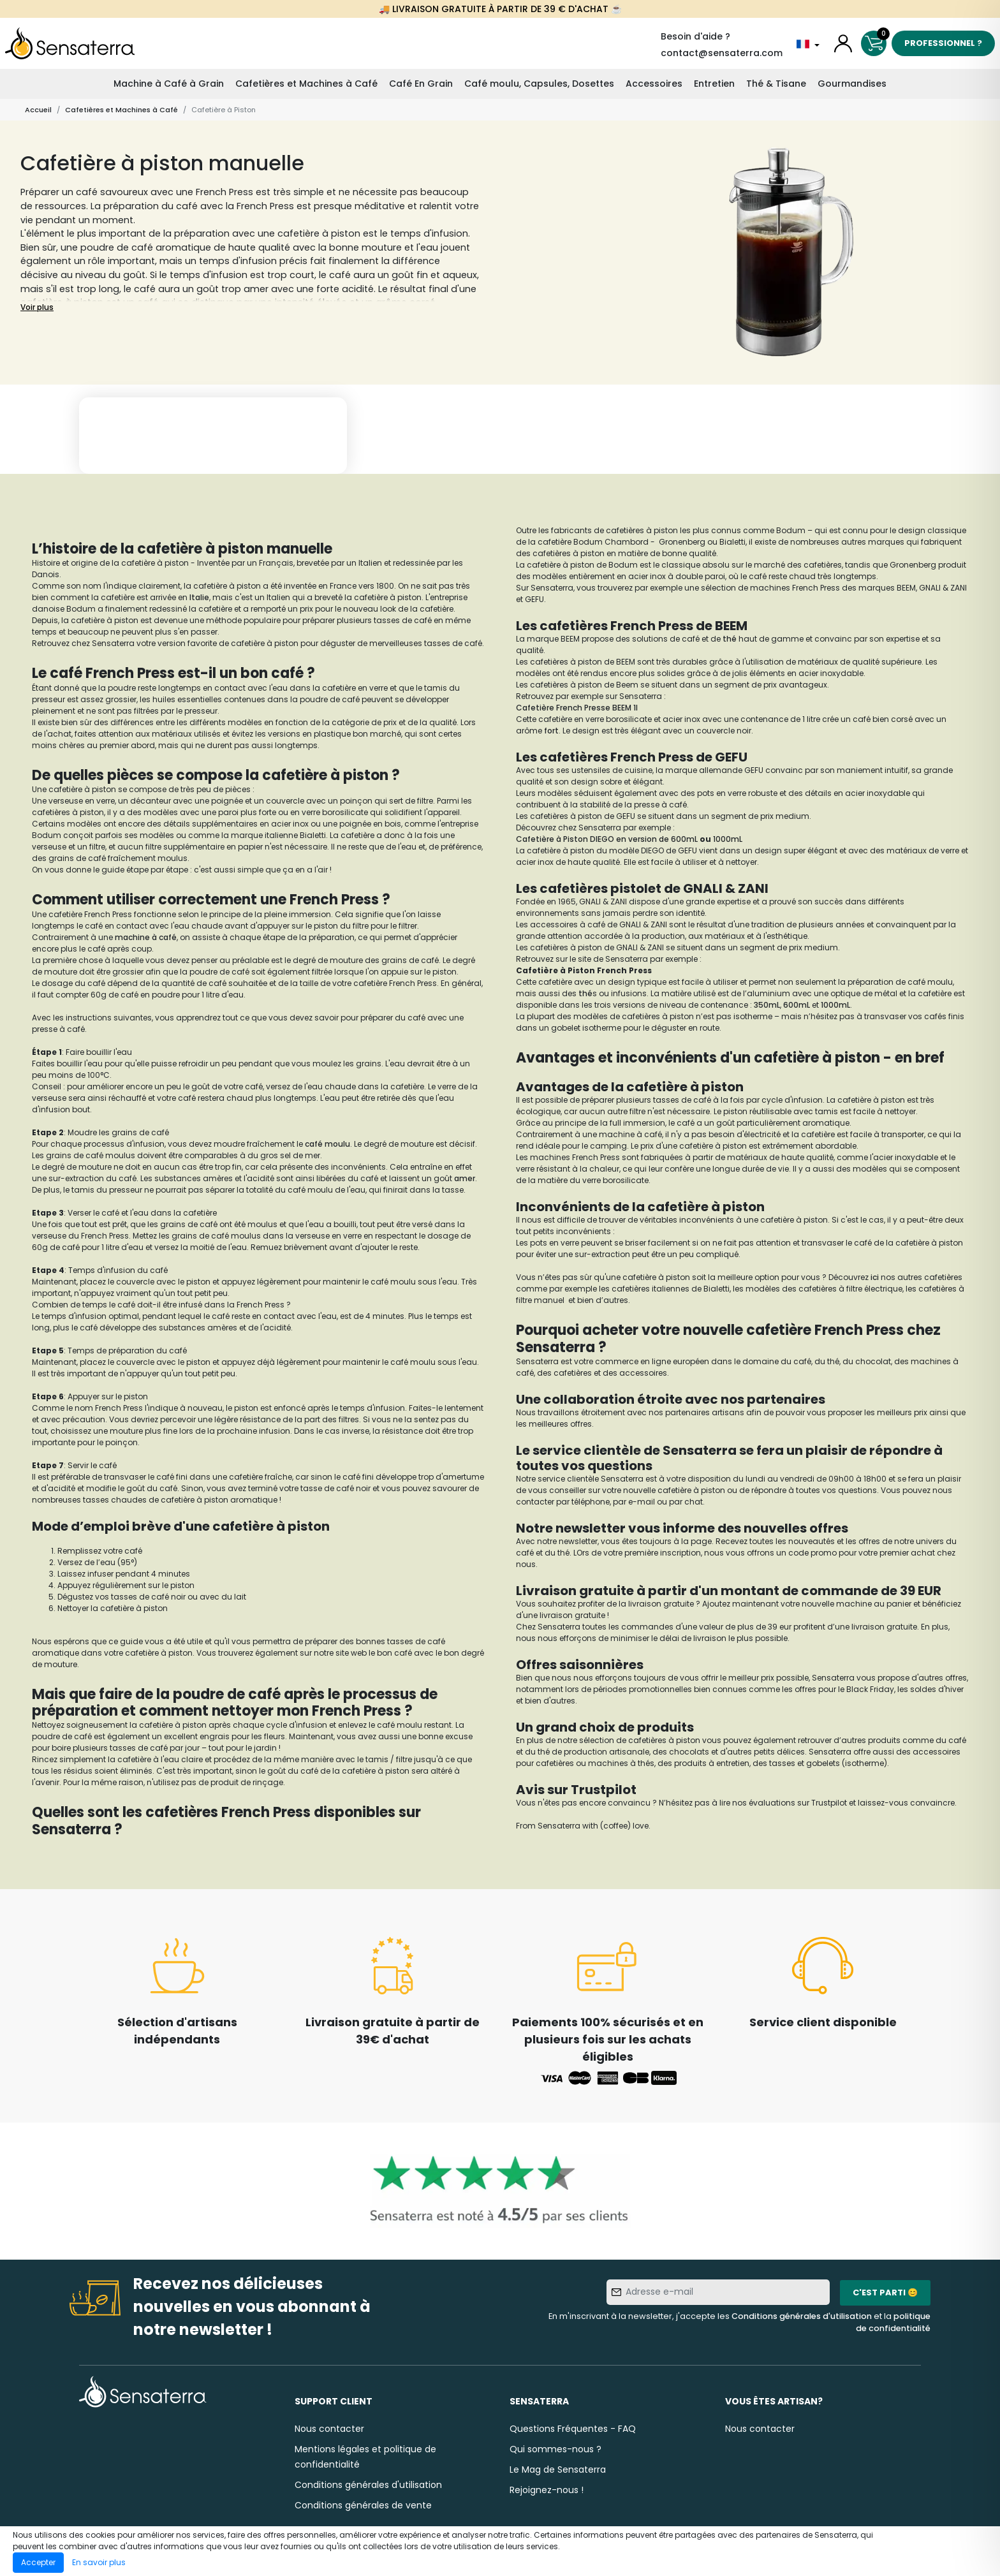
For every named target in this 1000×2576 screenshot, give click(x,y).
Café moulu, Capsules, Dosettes (539, 83)
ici (876, 1277)
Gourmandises (852, 83)
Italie (199, 597)
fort (551, 730)
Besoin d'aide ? (695, 36)
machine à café (146, 937)
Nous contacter (329, 2428)
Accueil (38, 110)
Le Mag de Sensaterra (558, 2469)
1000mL (727, 839)
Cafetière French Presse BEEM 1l (577, 707)
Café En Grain (421, 83)
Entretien (714, 83)
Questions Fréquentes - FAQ (573, 2428)
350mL (767, 1004)
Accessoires (654, 83)
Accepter (38, 2562)
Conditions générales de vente (363, 2505)
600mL (796, 1004)
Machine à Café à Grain (169, 83)
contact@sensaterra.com (722, 53)
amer (464, 1178)
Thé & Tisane (776, 83)
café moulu (327, 1143)
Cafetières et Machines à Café (306, 83)
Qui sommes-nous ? (555, 2449)
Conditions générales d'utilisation (802, 2316)
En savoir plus (99, 2562)
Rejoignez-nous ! (547, 2490)
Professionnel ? (943, 43)
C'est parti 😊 (885, 2292)
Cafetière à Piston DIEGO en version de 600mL (607, 839)
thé (731, 638)
